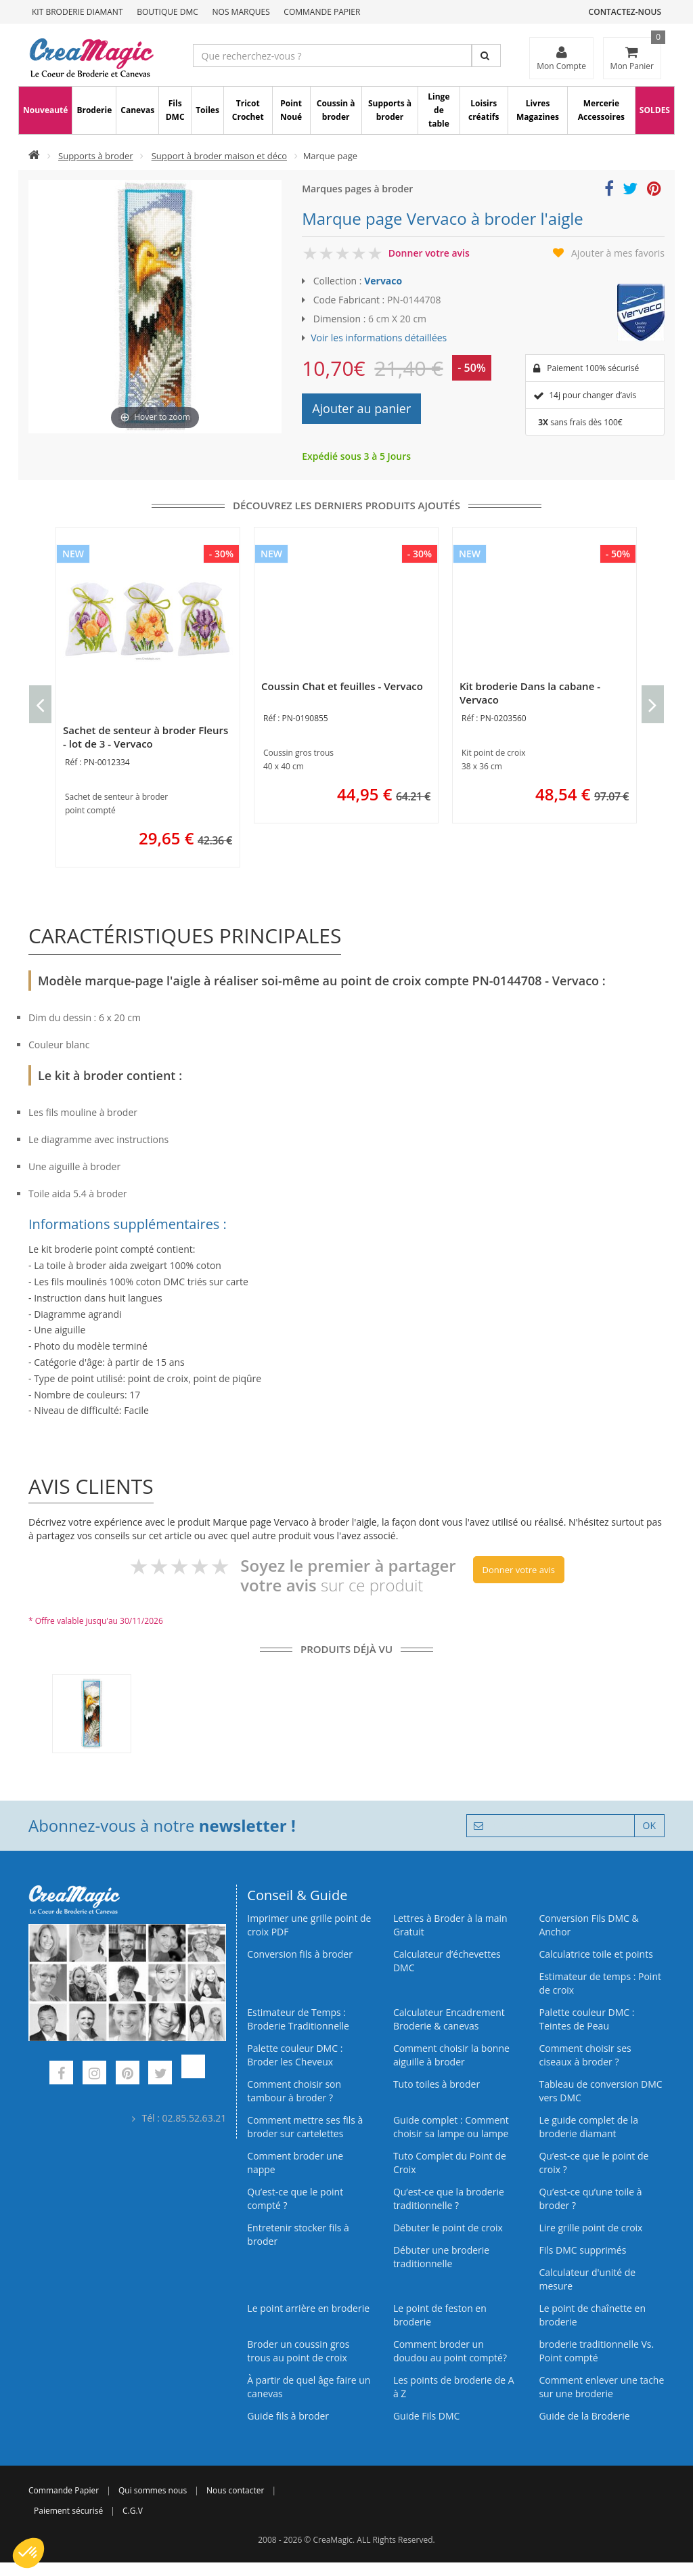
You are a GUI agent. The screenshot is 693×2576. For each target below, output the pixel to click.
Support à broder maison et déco (219, 156)
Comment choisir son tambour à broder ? (294, 2091)
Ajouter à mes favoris (618, 252)
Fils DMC (175, 110)
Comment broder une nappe (295, 2162)
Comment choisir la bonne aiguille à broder (451, 2055)
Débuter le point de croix (448, 2227)
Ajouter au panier (361, 408)
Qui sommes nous (152, 2490)
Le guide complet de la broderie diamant (588, 2126)
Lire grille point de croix (590, 2227)
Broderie (94, 110)
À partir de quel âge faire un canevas (308, 2387)
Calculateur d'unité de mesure (587, 2279)
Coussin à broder (336, 110)
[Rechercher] (486, 55)
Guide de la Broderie (584, 2415)
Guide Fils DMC (426, 2415)
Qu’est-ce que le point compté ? (295, 2198)
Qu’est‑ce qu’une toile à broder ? (590, 2198)
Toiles (207, 110)
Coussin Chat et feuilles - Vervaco (342, 686)
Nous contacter (235, 2490)
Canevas (137, 110)
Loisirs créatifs (483, 110)
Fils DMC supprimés (582, 2250)
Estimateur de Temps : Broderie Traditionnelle (298, 2019)
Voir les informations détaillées (379, 337)
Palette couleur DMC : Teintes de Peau (586, 2019)
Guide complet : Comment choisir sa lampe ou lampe (451, 2126)
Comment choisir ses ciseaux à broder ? (585, 2055)
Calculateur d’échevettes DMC (447, 1961)
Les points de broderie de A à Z (453, 2387)
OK (649, 1825)
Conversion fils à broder (300, 1954)
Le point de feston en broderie (440, 2315)
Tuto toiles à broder (436, 2084)
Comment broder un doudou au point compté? (450, 2351)
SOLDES (655, 110)
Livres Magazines (537, 110)
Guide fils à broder (288, 2415)
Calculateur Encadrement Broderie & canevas (449, 2019)
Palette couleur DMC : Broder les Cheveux (294, 2055)
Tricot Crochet (248, 110)
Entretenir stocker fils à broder (298, 2234)
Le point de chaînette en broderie (592, 2315)
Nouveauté (45, 110)
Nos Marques (241, 12)
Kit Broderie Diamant (77, 12)
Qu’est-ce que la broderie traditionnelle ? (448, 2198)
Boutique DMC (167, 12)
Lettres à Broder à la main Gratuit (450, 1925)
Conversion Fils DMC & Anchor (588, 1925)
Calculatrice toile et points (595, 1954)
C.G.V (132, 2510)
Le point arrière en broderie (308, 2308)
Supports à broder (389, 110)
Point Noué (291, 110)
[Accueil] (34, 156)
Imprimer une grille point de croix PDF (309, 1925)
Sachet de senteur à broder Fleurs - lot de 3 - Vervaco (145, 736)
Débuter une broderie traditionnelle (441, 2257)
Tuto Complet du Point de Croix (449, 2162)
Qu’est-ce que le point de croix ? (593, 2162)
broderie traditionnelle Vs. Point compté (596, 2351)
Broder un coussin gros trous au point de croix (298, 2351)
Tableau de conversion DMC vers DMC (600, 2091)
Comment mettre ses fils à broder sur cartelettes (305, 2126)
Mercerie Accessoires (601, 110)
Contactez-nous (625, 12)
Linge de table (438, 110)
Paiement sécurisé (68, 2510)
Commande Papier (322, 12)
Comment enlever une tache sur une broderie (601, 2387)
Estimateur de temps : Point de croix (600, 1983)
